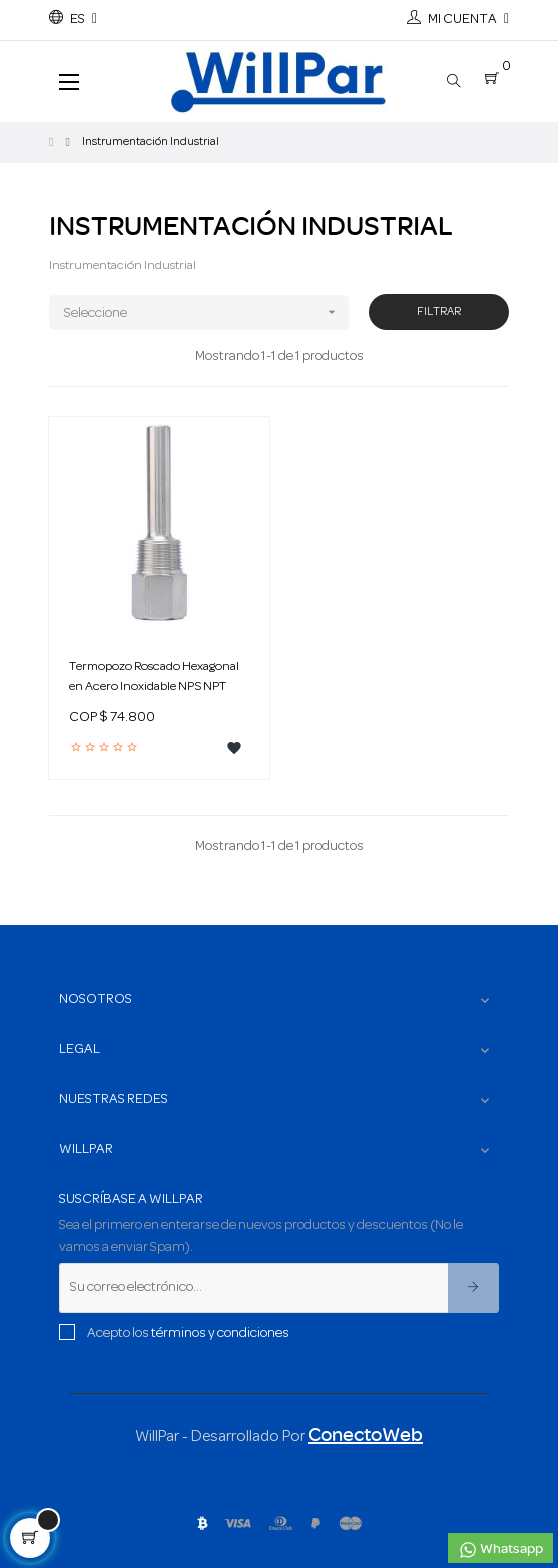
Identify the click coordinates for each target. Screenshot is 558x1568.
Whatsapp (500, 1549)
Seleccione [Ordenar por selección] (206, 312)
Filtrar (439, 312)
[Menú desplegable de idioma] (73, 20)
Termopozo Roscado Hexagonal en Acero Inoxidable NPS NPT (154, 677)
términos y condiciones (220, 1333)
